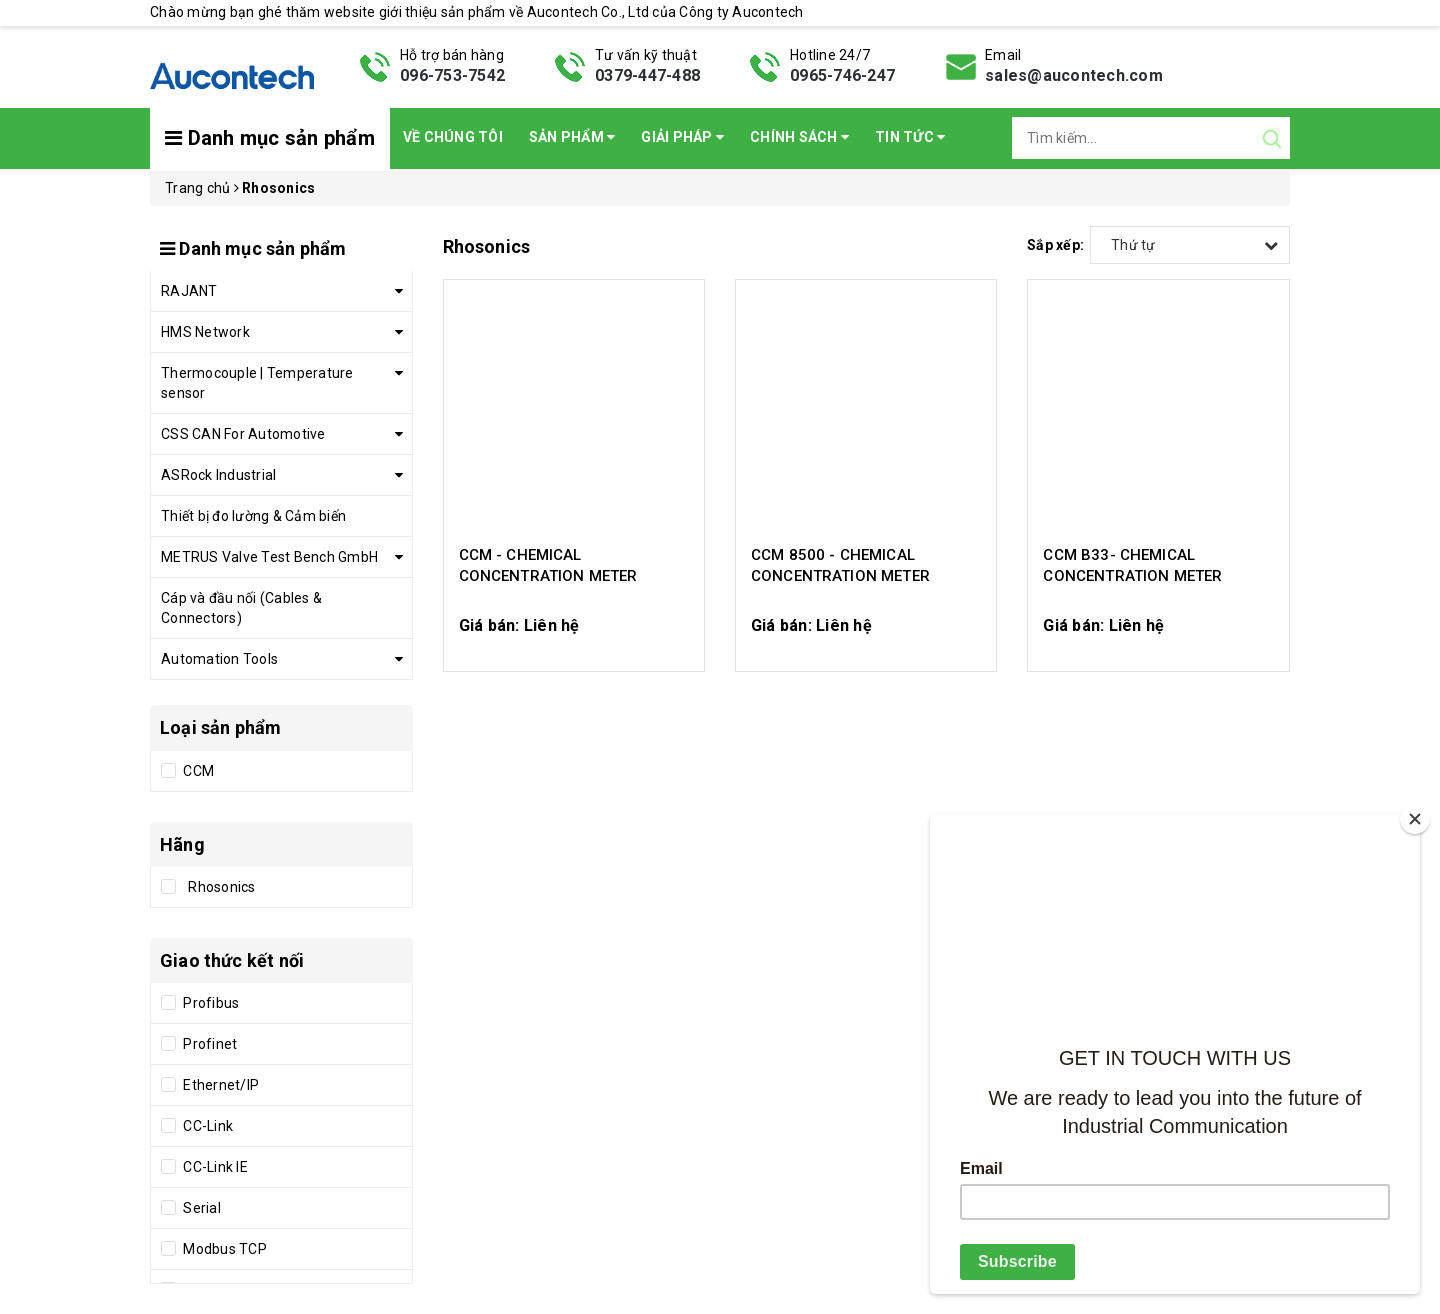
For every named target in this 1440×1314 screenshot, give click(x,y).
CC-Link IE (214, 1167)
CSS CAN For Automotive (243, 434)
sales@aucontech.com (1074, 75)
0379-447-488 (647, 75)
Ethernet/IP (219, 1085)
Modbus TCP (223, 1249)
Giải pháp (682, 137)
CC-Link (206, 1126)
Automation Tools (219, 659)
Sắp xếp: (1055, 245)
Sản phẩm (572, 137)
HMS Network (205, 332)
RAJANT (189, 291)
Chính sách (799, 137)
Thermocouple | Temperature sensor (257, 383)
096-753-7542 (452, 75)
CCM (197, 771)
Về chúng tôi (453, 137)
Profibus (209, 1003)
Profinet (208, 1044)
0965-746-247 (842, 75)
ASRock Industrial (218, 475)
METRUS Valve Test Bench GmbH (269, 557)
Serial (200, 1208)
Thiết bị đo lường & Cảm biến (253, 516)
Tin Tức (910, 137)
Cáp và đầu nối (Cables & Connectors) (241, 608)
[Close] (1415, 819)
